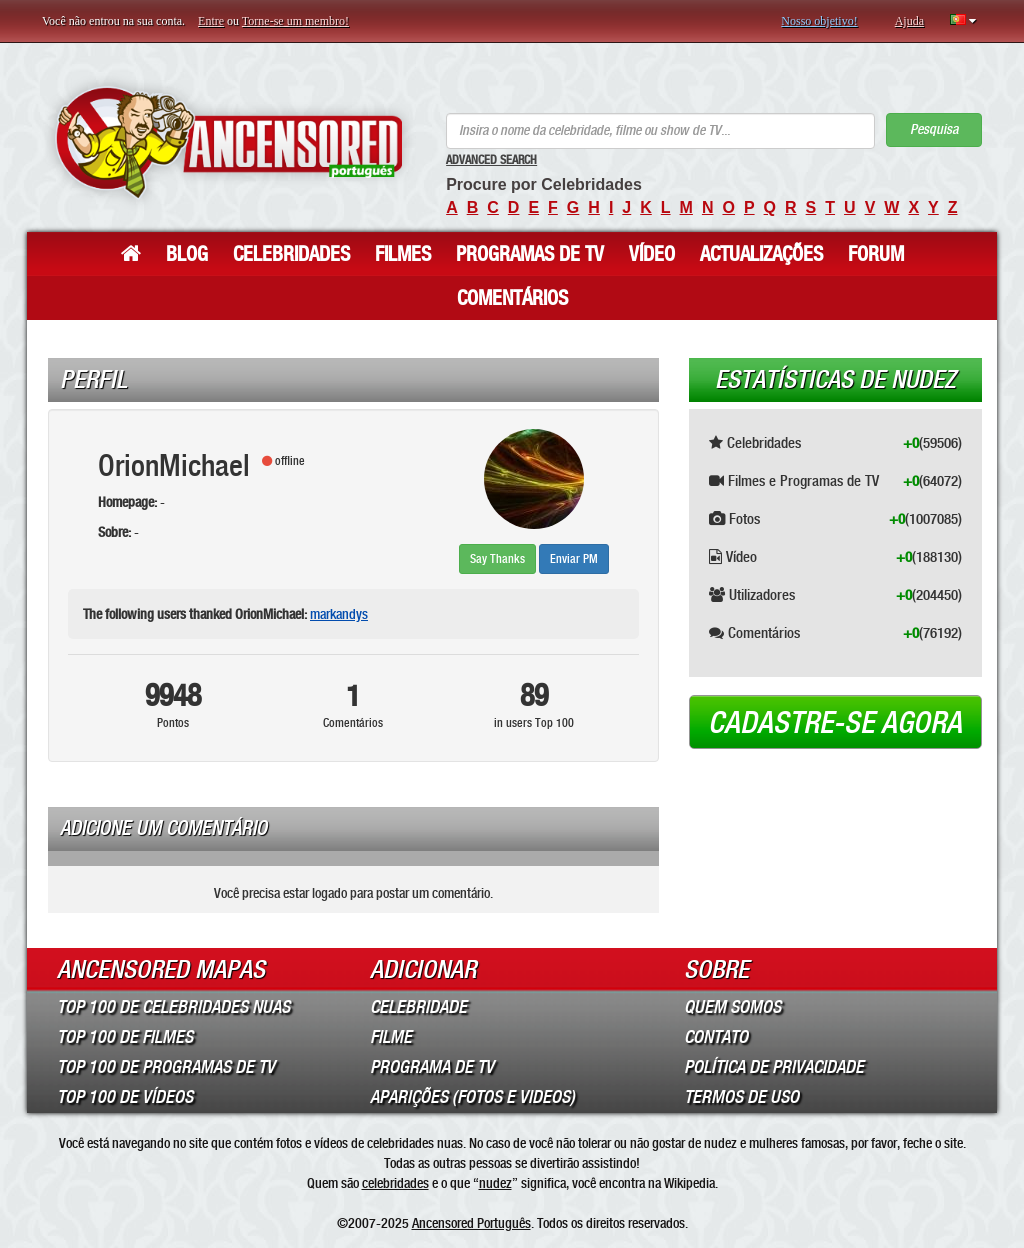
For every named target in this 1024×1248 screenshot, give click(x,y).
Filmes (403, 254)
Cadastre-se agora (835, 723)
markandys (339, 614)
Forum (876, 254)
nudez (495, 1183)
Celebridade (418, 1007)
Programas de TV (530, 254)
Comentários (512, 298)
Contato (716, 1037)
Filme (391, 1037)
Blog (187, 254)
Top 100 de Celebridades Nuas (173, 1007)
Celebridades (291, 254)
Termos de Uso (741, 1097)
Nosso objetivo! (819, 21)
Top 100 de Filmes (125, 1037)
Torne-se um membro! (295, 21)
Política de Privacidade (774, 1067)
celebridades (395, 1183)
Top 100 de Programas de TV (166, 1067)
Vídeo (652, 254)
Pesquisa (934, 129)
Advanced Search (491, 160)
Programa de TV (432, 1067)
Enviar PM (574, 559)
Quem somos (732, 1007)
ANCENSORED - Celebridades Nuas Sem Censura (229, 142)
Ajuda (909, 21)
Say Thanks (497, 559)
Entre (211, 21)
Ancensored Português (471, 1223)
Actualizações (761, 254)
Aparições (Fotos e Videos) (472, 1097)
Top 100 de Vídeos (125, 1097)
